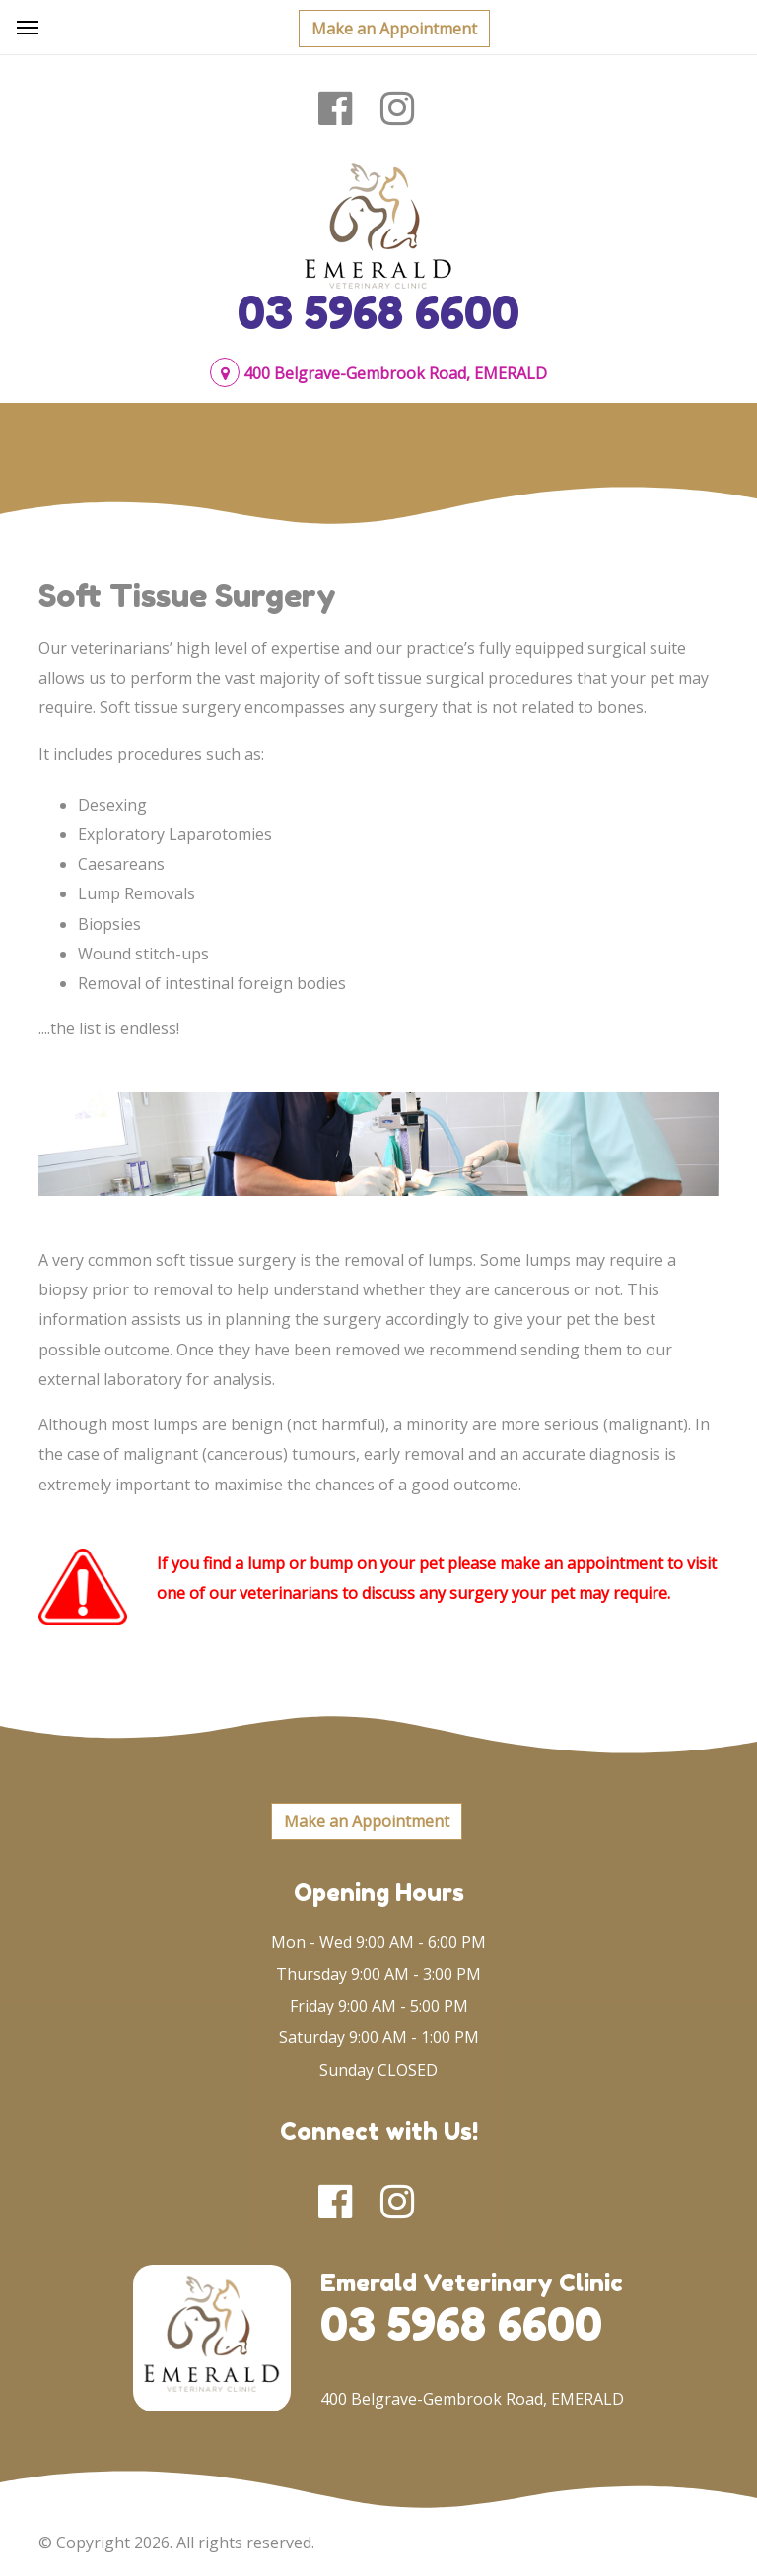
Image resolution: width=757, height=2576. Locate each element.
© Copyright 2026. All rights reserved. (176, 2542)
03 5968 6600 (378, 312)
